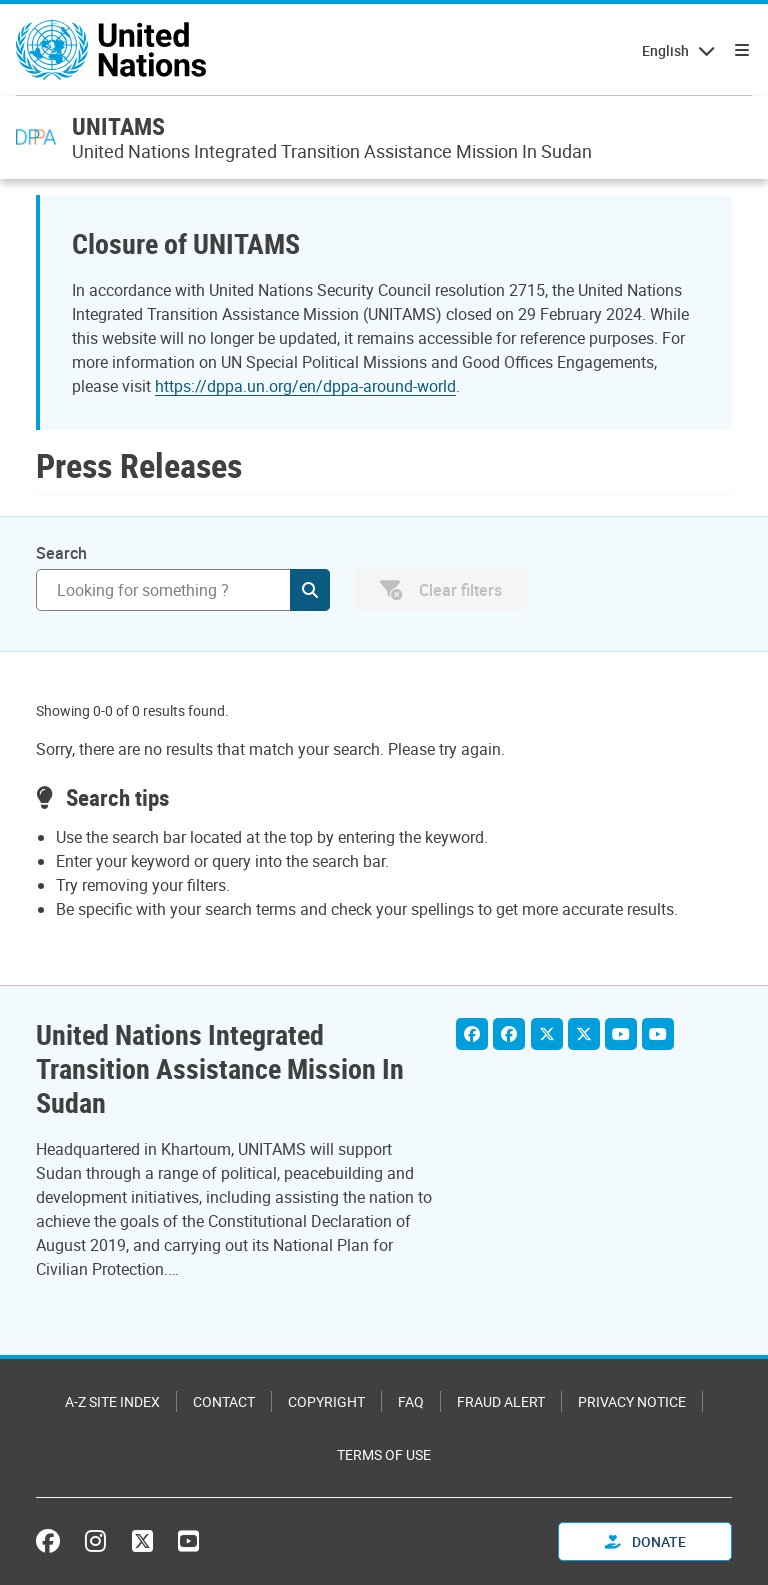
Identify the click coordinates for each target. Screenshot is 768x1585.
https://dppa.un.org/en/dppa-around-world (305, 386)
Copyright (326, 1401)
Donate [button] (645, 1541)
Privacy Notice (632, 1401)
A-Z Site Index (112, 1401)
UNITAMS (118, 126)
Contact (224, 1401)
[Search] (183, 590)
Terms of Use (384, 1454)
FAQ (411, 1401)
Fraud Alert (501, 1401)
